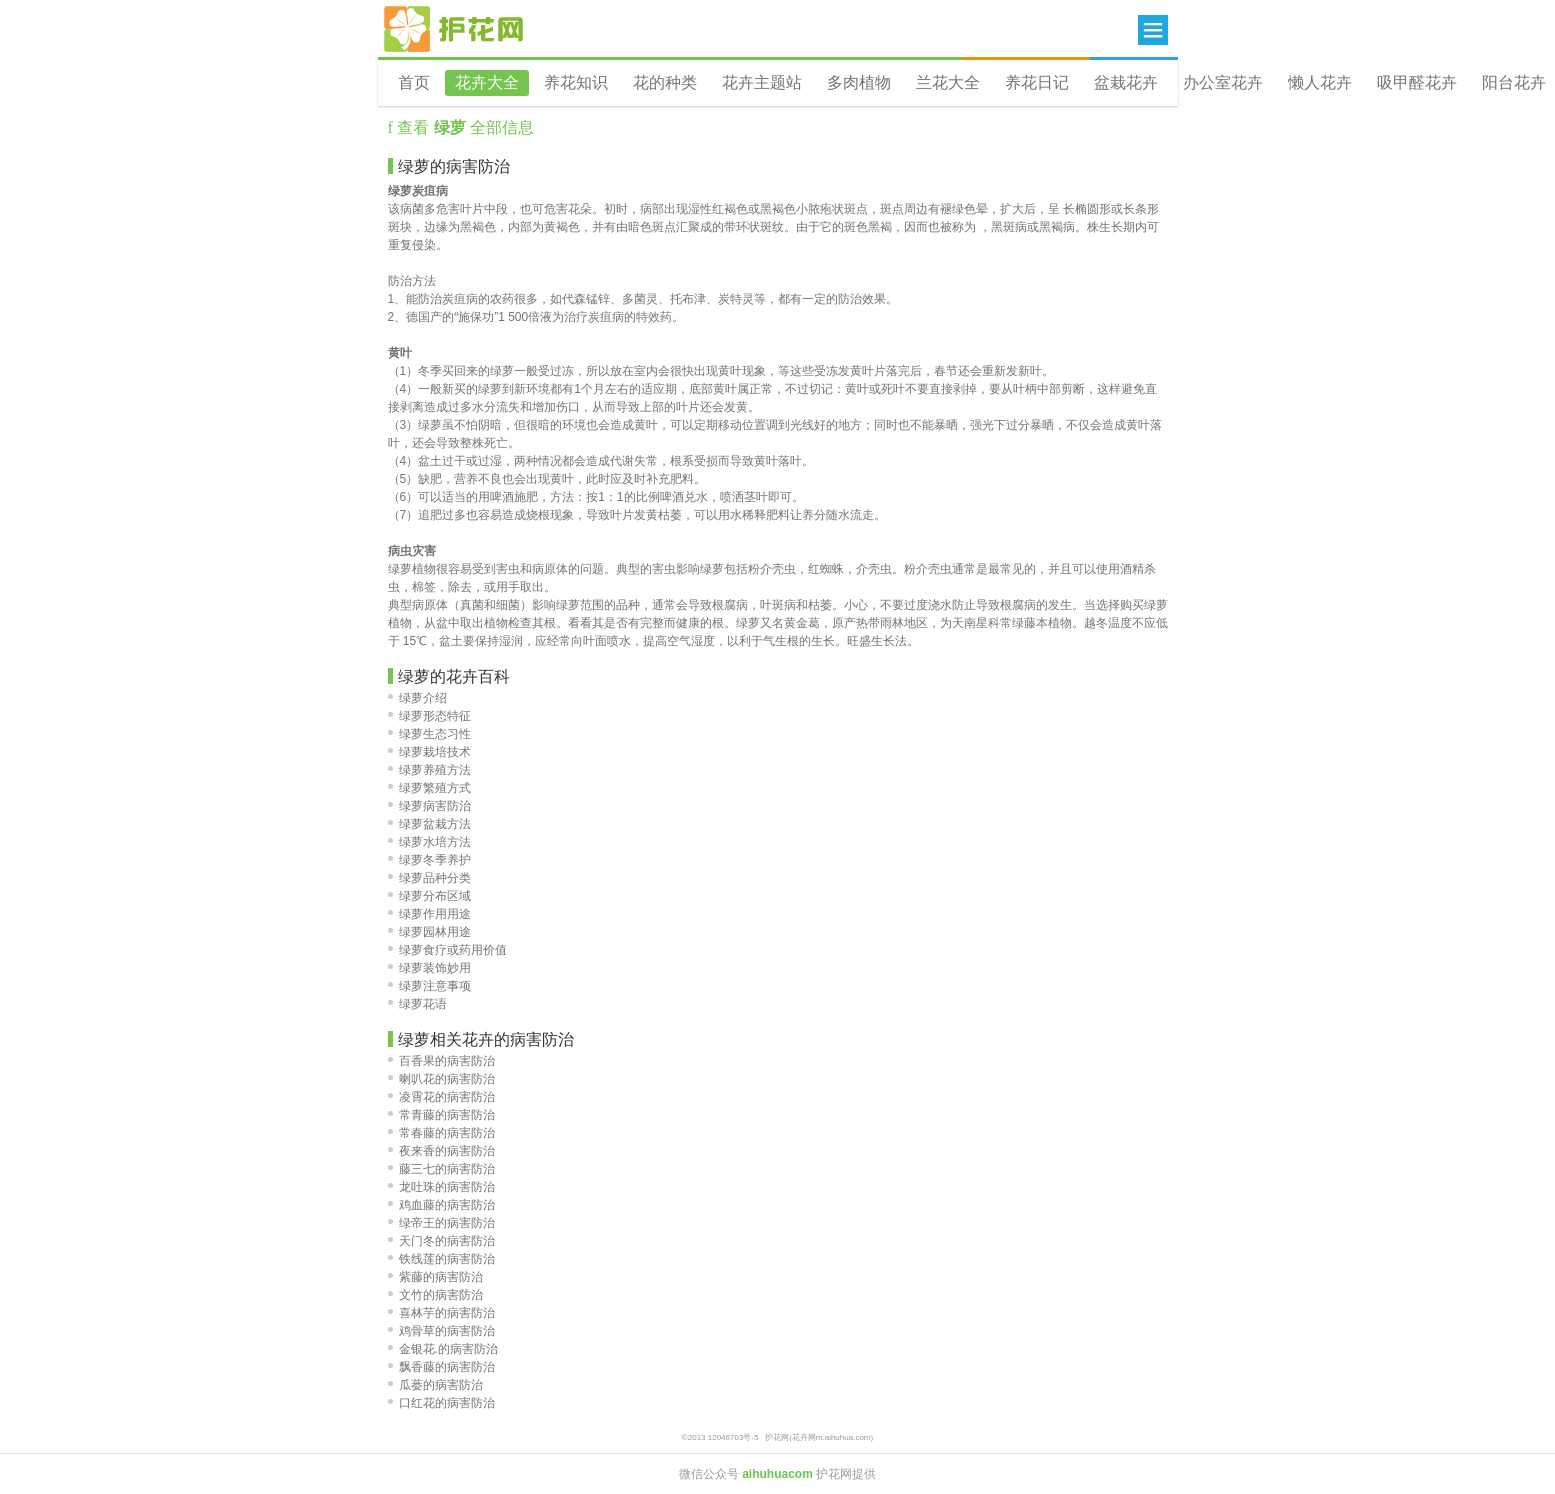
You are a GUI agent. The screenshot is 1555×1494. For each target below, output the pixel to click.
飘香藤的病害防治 (441, 1367)
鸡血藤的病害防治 (441, 1205)
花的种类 (665, 82)
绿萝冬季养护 (429, 860)
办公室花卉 (1223, 82)
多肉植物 (859, 82)
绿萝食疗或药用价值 (447, 950)
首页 (414, 82)
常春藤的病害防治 (441, 1133)
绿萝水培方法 (429, 842)
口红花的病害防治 (441, 1403)
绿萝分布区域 (429, 896)
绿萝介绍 (417, 698)
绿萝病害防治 (429, 806)
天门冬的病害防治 (441, 1241)
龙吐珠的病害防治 (441, 1187)
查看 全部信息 (463, 127)
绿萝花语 (417, 1004)
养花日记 (1037, 82)
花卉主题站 (762, 82)
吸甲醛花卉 (1417, 82)
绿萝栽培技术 (429, 752)
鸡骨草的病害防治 (441, 1331)
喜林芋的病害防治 (441, 1313)
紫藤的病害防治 (435, 1277)
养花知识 (576, 82)
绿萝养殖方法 (429, 770)
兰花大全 (948, 82)
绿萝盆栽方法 (429, 824)
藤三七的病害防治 (441, 1169)
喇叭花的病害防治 (441, 1079)
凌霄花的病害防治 (441, 1097)
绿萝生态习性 (429, 734)
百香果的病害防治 (441, 1061)
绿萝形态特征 (429, 716)
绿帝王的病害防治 (441, 1223)
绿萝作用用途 (429, 914)
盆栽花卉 (1126, 82)
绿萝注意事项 (429, 986)
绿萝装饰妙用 (429, 968)
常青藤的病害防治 (441, 1115)
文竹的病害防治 (435, 1295)
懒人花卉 (1320, 82)
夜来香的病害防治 (441, 1151)
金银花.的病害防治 (443, 1349)
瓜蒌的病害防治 (435, 1385)
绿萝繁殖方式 (429, 788)
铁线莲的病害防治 (441, 1259)
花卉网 (454, 29)
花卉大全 (487, 82)
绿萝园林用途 (429, 932)
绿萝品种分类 (429, 878)
